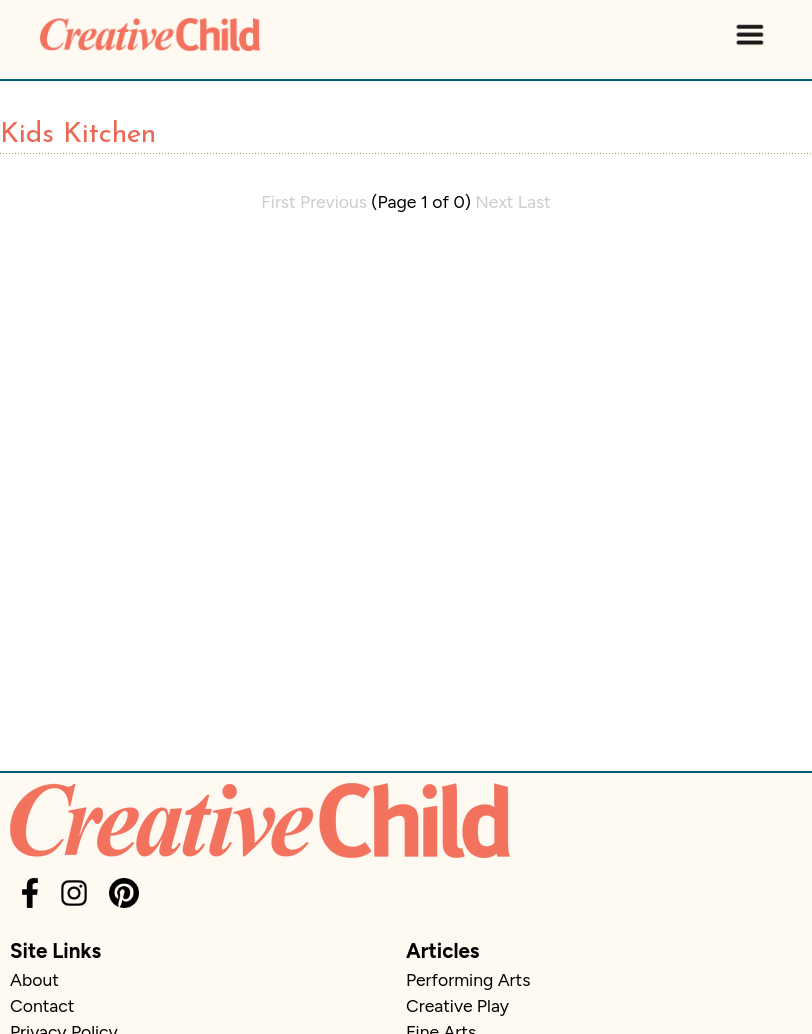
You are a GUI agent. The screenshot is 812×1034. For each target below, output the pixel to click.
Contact (42, 1005)
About (34, 979)
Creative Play (457, 1005)
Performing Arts (468, 979)
